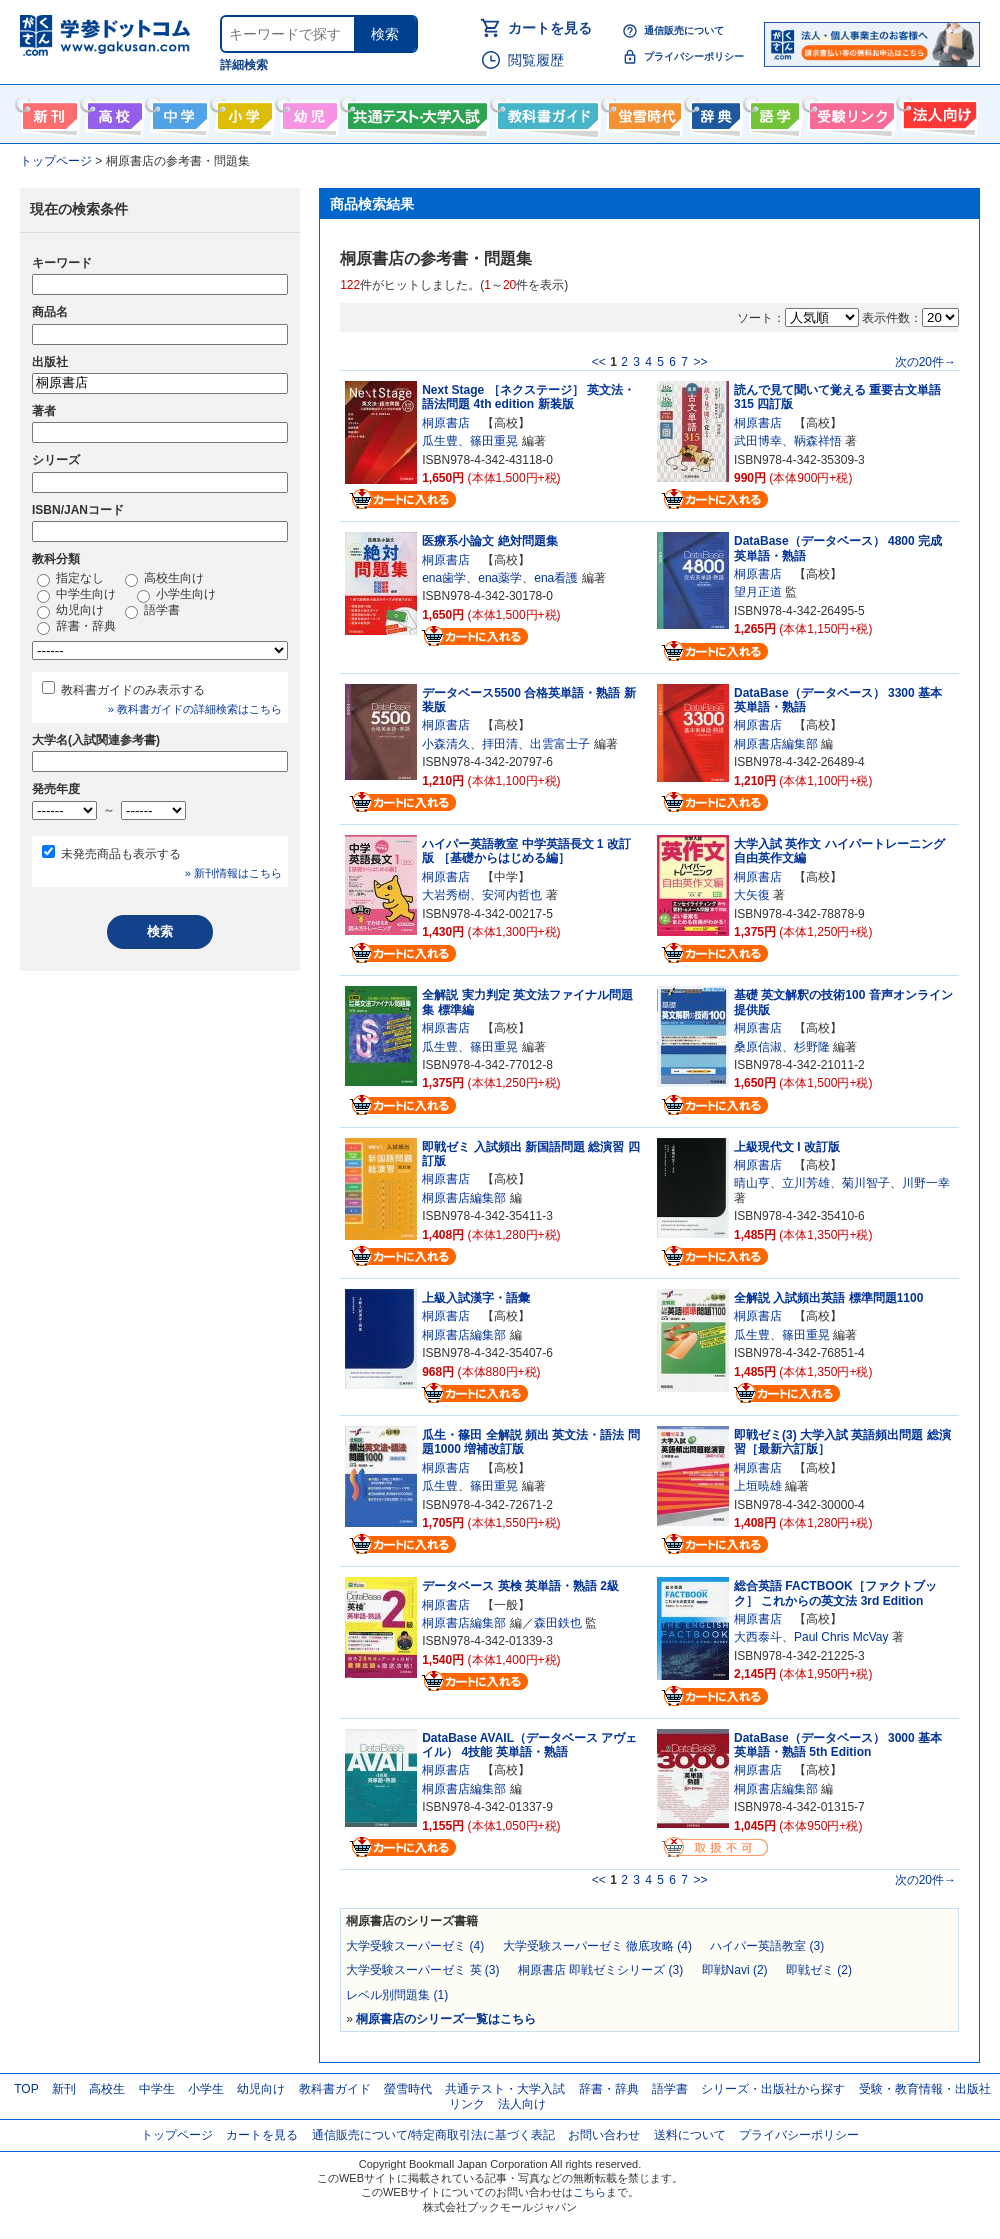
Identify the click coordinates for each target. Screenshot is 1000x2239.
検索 (385, 34)
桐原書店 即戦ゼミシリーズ (600, 1970)
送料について (690, 2135)
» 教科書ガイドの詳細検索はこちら (195, 709)
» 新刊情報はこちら (233, 873)
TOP (26, 2089)
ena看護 (556, 578)
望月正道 (758, 592)
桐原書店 (446, 423)
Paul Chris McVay (841, 1637)
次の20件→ (925, 362)
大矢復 (752, 895)
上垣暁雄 (758, 1486)
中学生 (157, 2089)
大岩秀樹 (446, 895)
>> (700, 362)
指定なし (70, 579)
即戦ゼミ (819, 1970)
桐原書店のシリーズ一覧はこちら (446, 2019)
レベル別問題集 (397, 1995)
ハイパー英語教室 (767, 1946)
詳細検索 (244, 65)
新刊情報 (47, 112)
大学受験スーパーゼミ (415, 1946)
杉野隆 (812, 1047)
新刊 (64, 2089)
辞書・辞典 (76, 627)
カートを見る (550, 28)
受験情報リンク (849, 112)
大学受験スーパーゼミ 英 (422, 1970)
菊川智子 (866, 1183)
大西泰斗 (758, 1637)
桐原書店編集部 (776, 744)
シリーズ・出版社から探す (773, 2089)
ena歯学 (444, 578)
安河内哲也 (512, 895)
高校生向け (112, 112)
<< (599, 362)
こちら (589, 2192)
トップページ (177, 2135)
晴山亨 (752, 1183)
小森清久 (446, 744)
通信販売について (684, 30)
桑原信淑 (758, 1047)
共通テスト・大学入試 (415, 112)
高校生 (107, 2089)
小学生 (206, 2089)
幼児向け (307, 112)
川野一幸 (926, 1183)
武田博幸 (758, 441)
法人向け (937, 112)
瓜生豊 (440, 441)
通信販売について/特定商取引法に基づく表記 (433, 2135)
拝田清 (500, 744)
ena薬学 (500, 578)
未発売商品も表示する (121, 854)
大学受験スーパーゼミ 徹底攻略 (597, 1946)
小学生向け (242, 112)
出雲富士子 (560, 744)
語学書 (772, 112)
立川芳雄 (806, 1183)
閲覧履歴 (536, 60)
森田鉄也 (558, 1623)
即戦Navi (735, 1970)
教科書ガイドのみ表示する (133, 690)
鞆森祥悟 (818, 441)
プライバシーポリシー (694, 56)
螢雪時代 (642, 112)
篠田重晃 (494, 441)
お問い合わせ (604, 2135)
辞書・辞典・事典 (713, 112)
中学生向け (177, 112)
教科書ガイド (545, 112)
